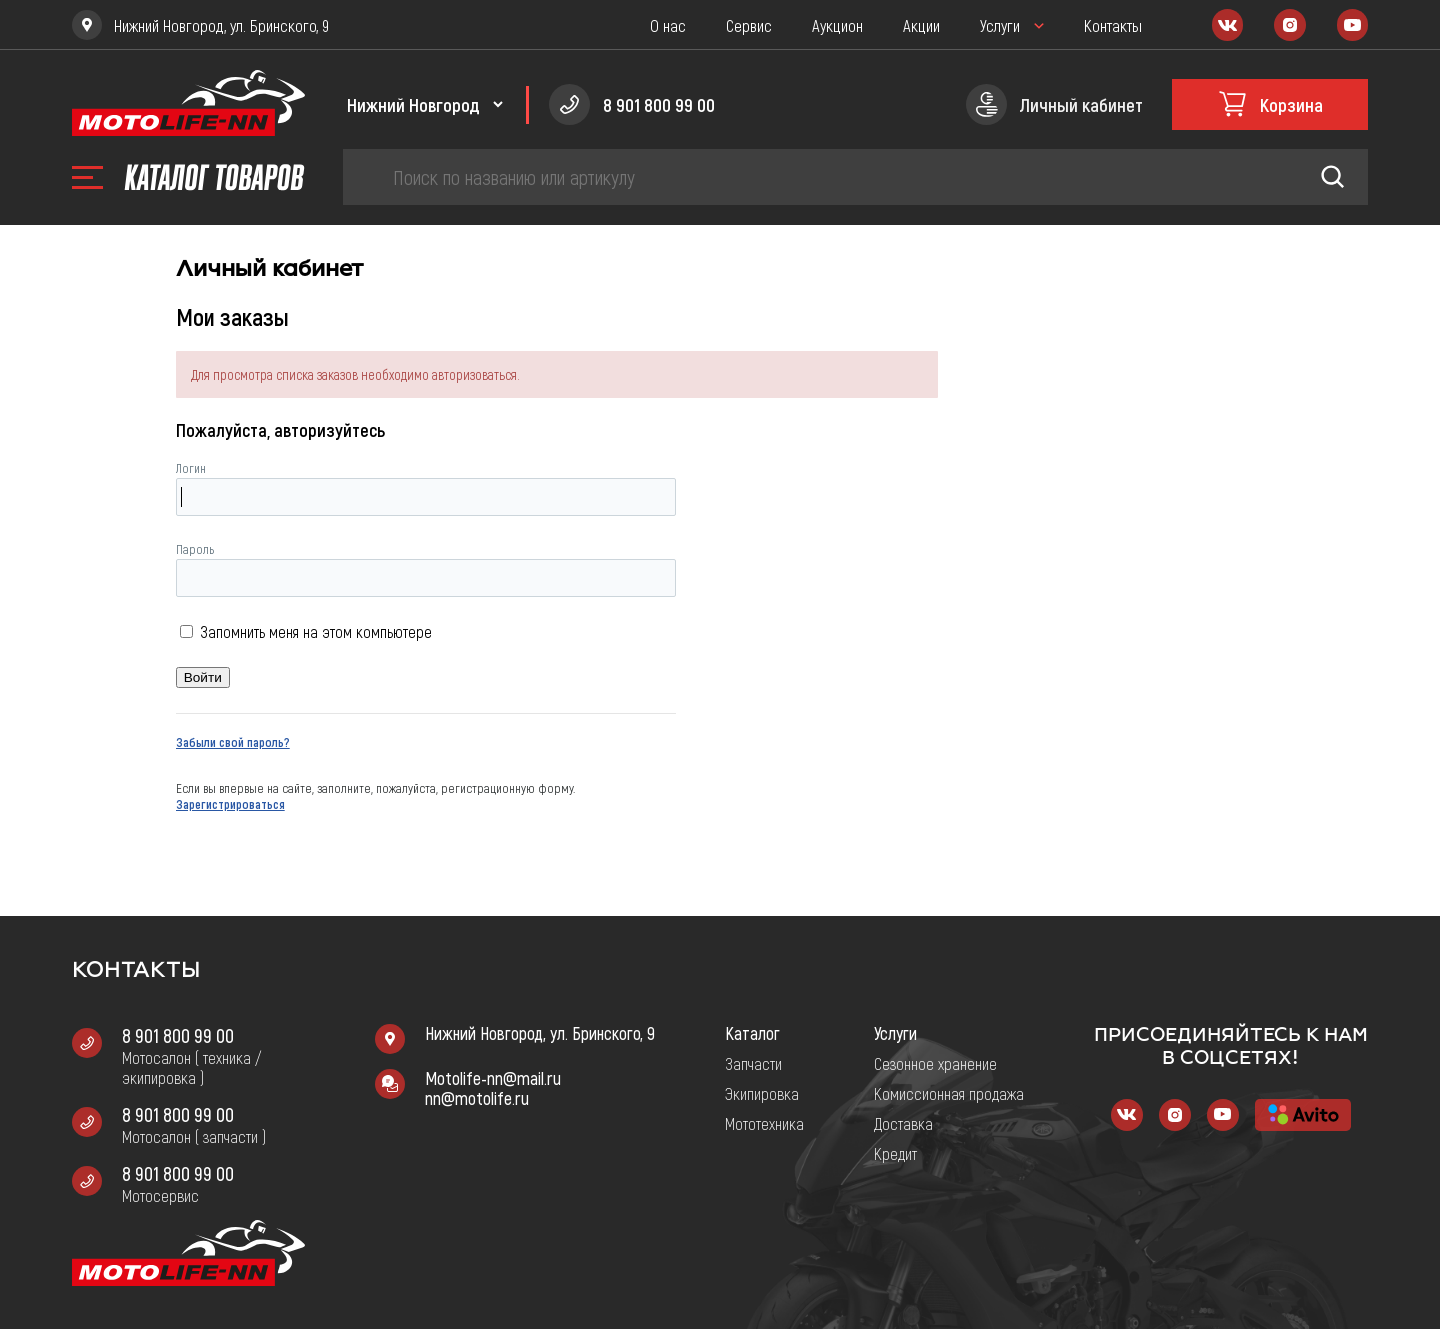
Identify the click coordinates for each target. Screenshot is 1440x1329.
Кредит (895, 1153)
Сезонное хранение (935, 1063)
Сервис (749, 25)
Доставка (903, 1123)
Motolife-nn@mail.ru (493, 1078)
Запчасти (753, 1063)
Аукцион (837, 25)
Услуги (1000, 25)
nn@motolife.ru (477, 1098)
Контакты (1113, 25)
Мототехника (764, 1123)
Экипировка (762, 1093)
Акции (921, 25)
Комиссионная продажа (949, 1093)
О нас (668, 25)
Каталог (752, 1033)
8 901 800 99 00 (178, 1035)
